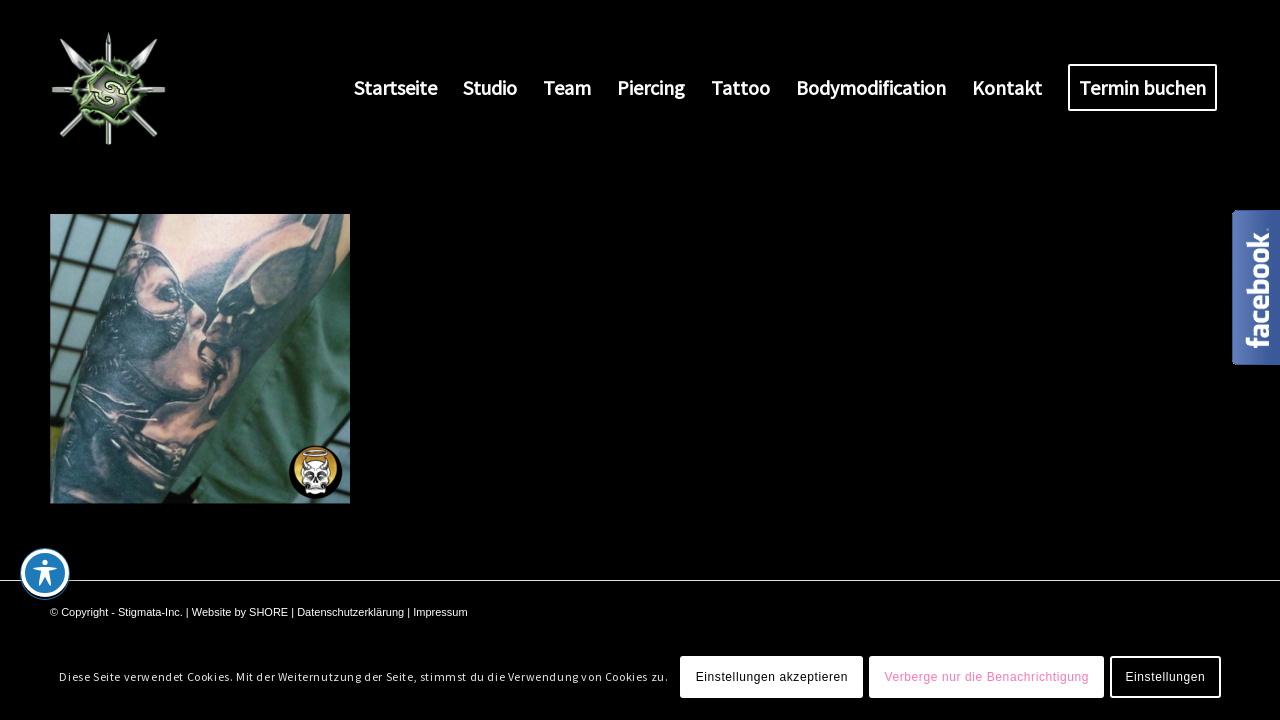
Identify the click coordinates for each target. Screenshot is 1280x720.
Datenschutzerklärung (350, 612)
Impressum (440, 612)
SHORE (268, 612)
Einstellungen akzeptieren (772, 677)
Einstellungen (1165, 677)
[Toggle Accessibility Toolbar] (45, 573)
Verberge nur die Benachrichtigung (986, 677)
